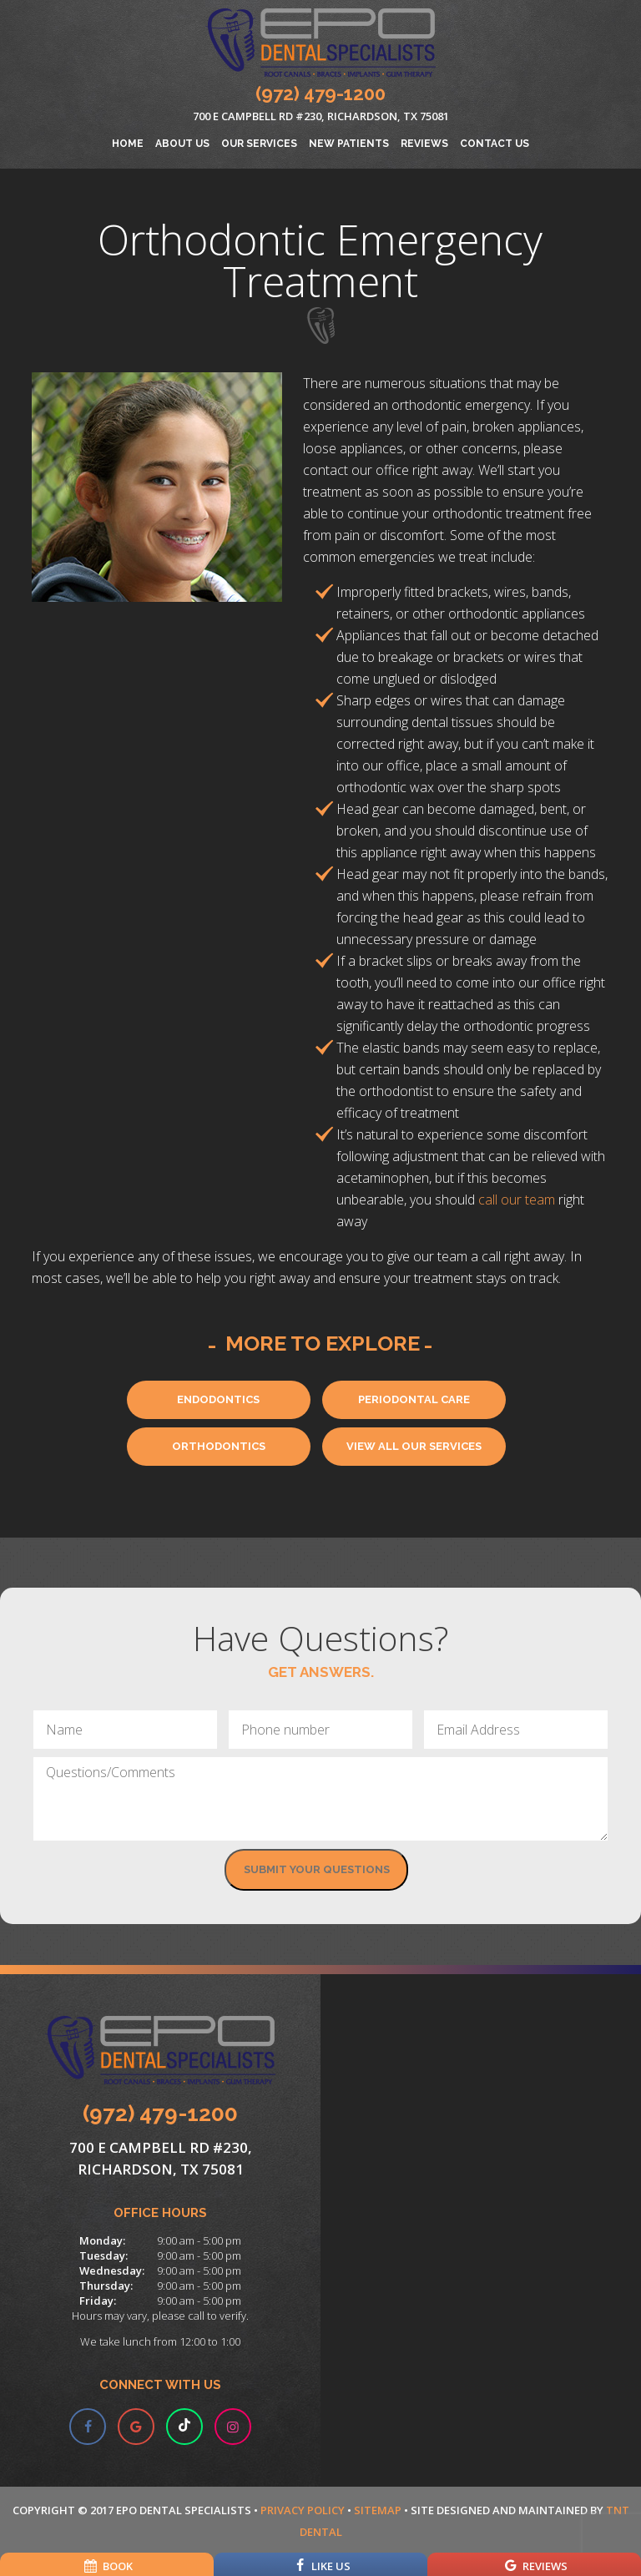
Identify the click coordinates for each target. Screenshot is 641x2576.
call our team (516, 1199)
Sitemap (377, 2510)
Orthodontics (218, 1446)
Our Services (259, 143)
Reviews (424, 143)
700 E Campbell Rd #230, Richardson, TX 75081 (321, 116)
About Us (182, 143)
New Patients (349, 143)
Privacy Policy (302, 2510)
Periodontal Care (414, 1399)
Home (128, 143)
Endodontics (218, 1399)
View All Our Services (414, 1446)
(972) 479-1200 (320, 93)
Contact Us (494, 143)
